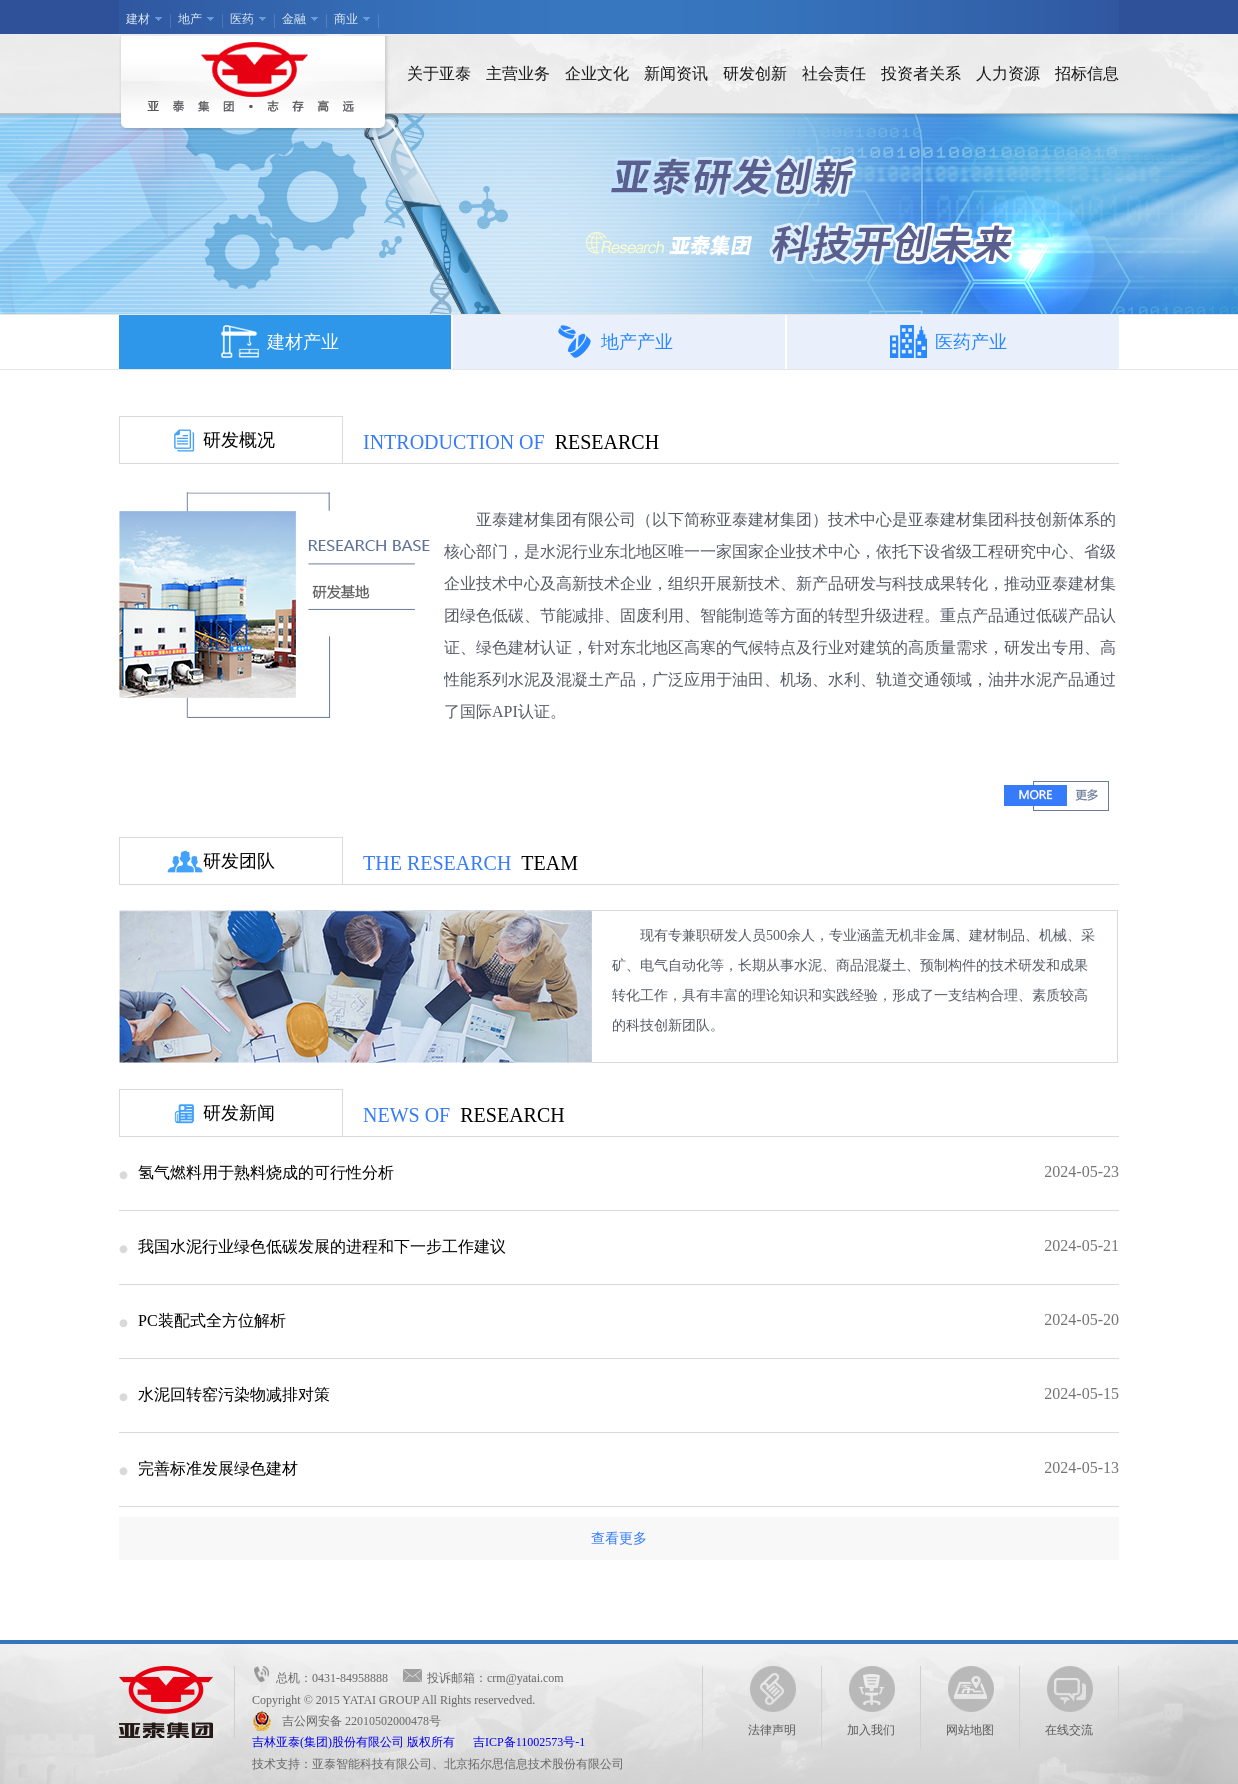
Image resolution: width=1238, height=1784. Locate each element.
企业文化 (597, 73)
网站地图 (970, 1701)
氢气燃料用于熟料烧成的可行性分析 (266, 1172)
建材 (138, 19)
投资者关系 (921, 73)
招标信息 (1087, 73)
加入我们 (871, 1701)
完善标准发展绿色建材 (218, 1468)
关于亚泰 (439, 73)
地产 (190, 19)
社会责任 (834, 73)
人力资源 (1008, 73)
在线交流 (1069, 1701)
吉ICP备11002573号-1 (529, 1742)
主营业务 (518, 73)
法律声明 (772, 1701)
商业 (346, 19)
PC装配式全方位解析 (212, 1320)
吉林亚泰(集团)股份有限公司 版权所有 (362, 1742)
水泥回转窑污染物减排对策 (234, 1394)
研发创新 (755, 73)
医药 (242, 19)
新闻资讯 (676, 73)
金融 (294, 19)
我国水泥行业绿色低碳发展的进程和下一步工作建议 (322, 1246)
